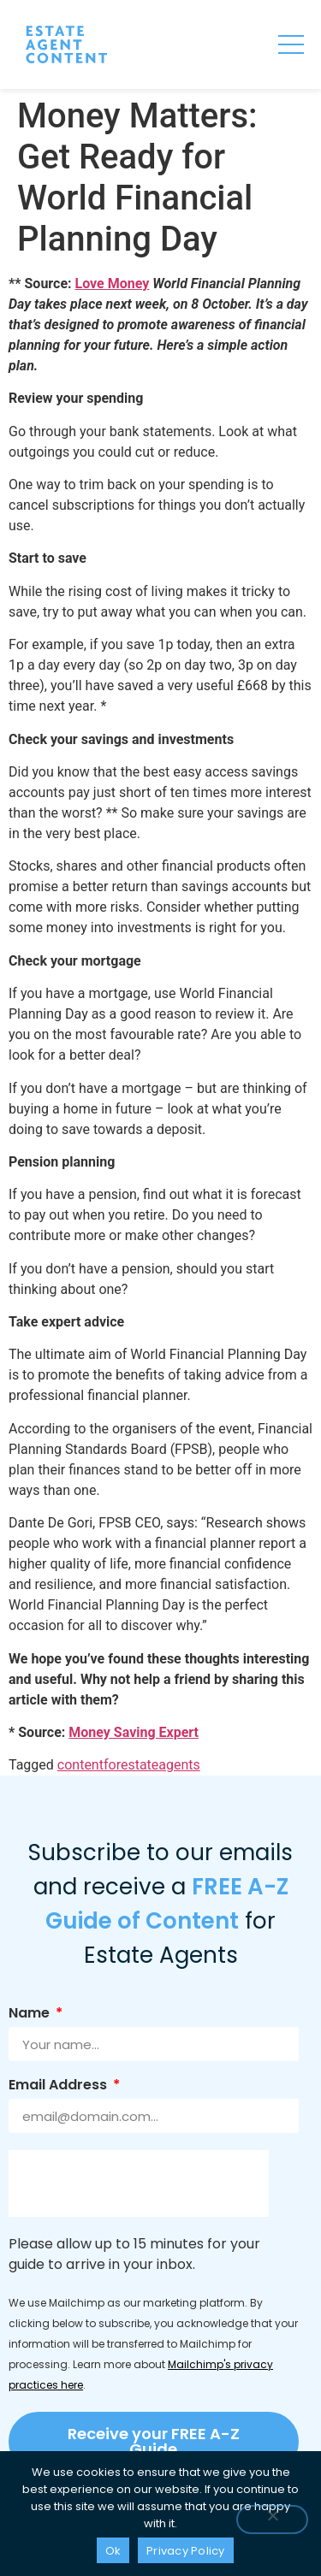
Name (31, 2014)
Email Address (59, 2086)
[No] (272, 2519)
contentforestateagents (128, 1765)
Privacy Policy (185, 2551)
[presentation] (139, 2183)
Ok (113, 2551)
